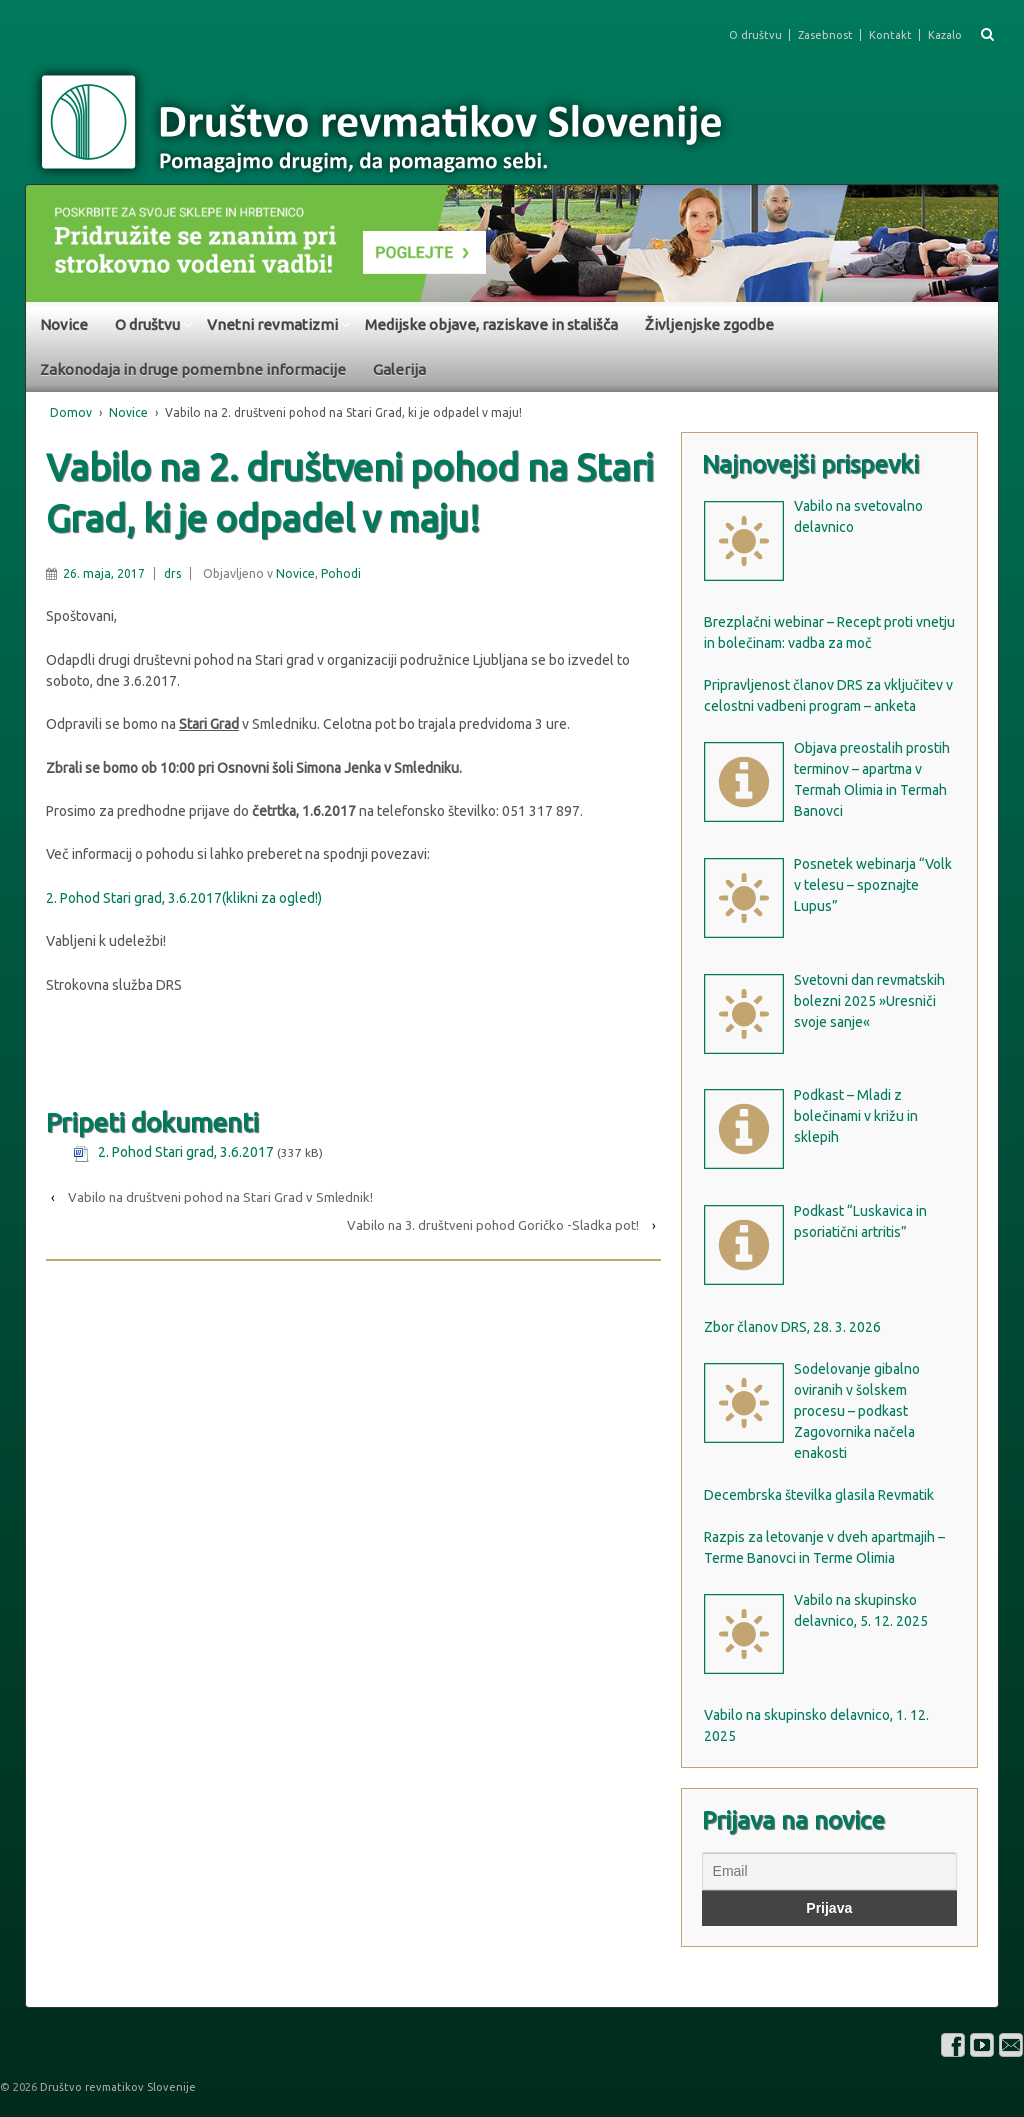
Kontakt (890, 35)
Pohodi (341, 573)
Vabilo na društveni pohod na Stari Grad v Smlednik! (220, 1197)
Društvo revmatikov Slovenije (116, 2087)
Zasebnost (825, 35)
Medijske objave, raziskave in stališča (491, 324)
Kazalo (945, 35)
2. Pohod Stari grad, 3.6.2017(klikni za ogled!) (184, 898)
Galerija (399, 369)
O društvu (755, 35)
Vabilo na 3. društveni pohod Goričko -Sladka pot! (493, 1225)
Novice (64, 324)
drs (172, 573)
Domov (71, 412)
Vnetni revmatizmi (272, 324)
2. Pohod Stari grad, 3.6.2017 (186, 1152)
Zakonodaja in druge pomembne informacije (193, 369)
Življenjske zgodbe (709, 324)
